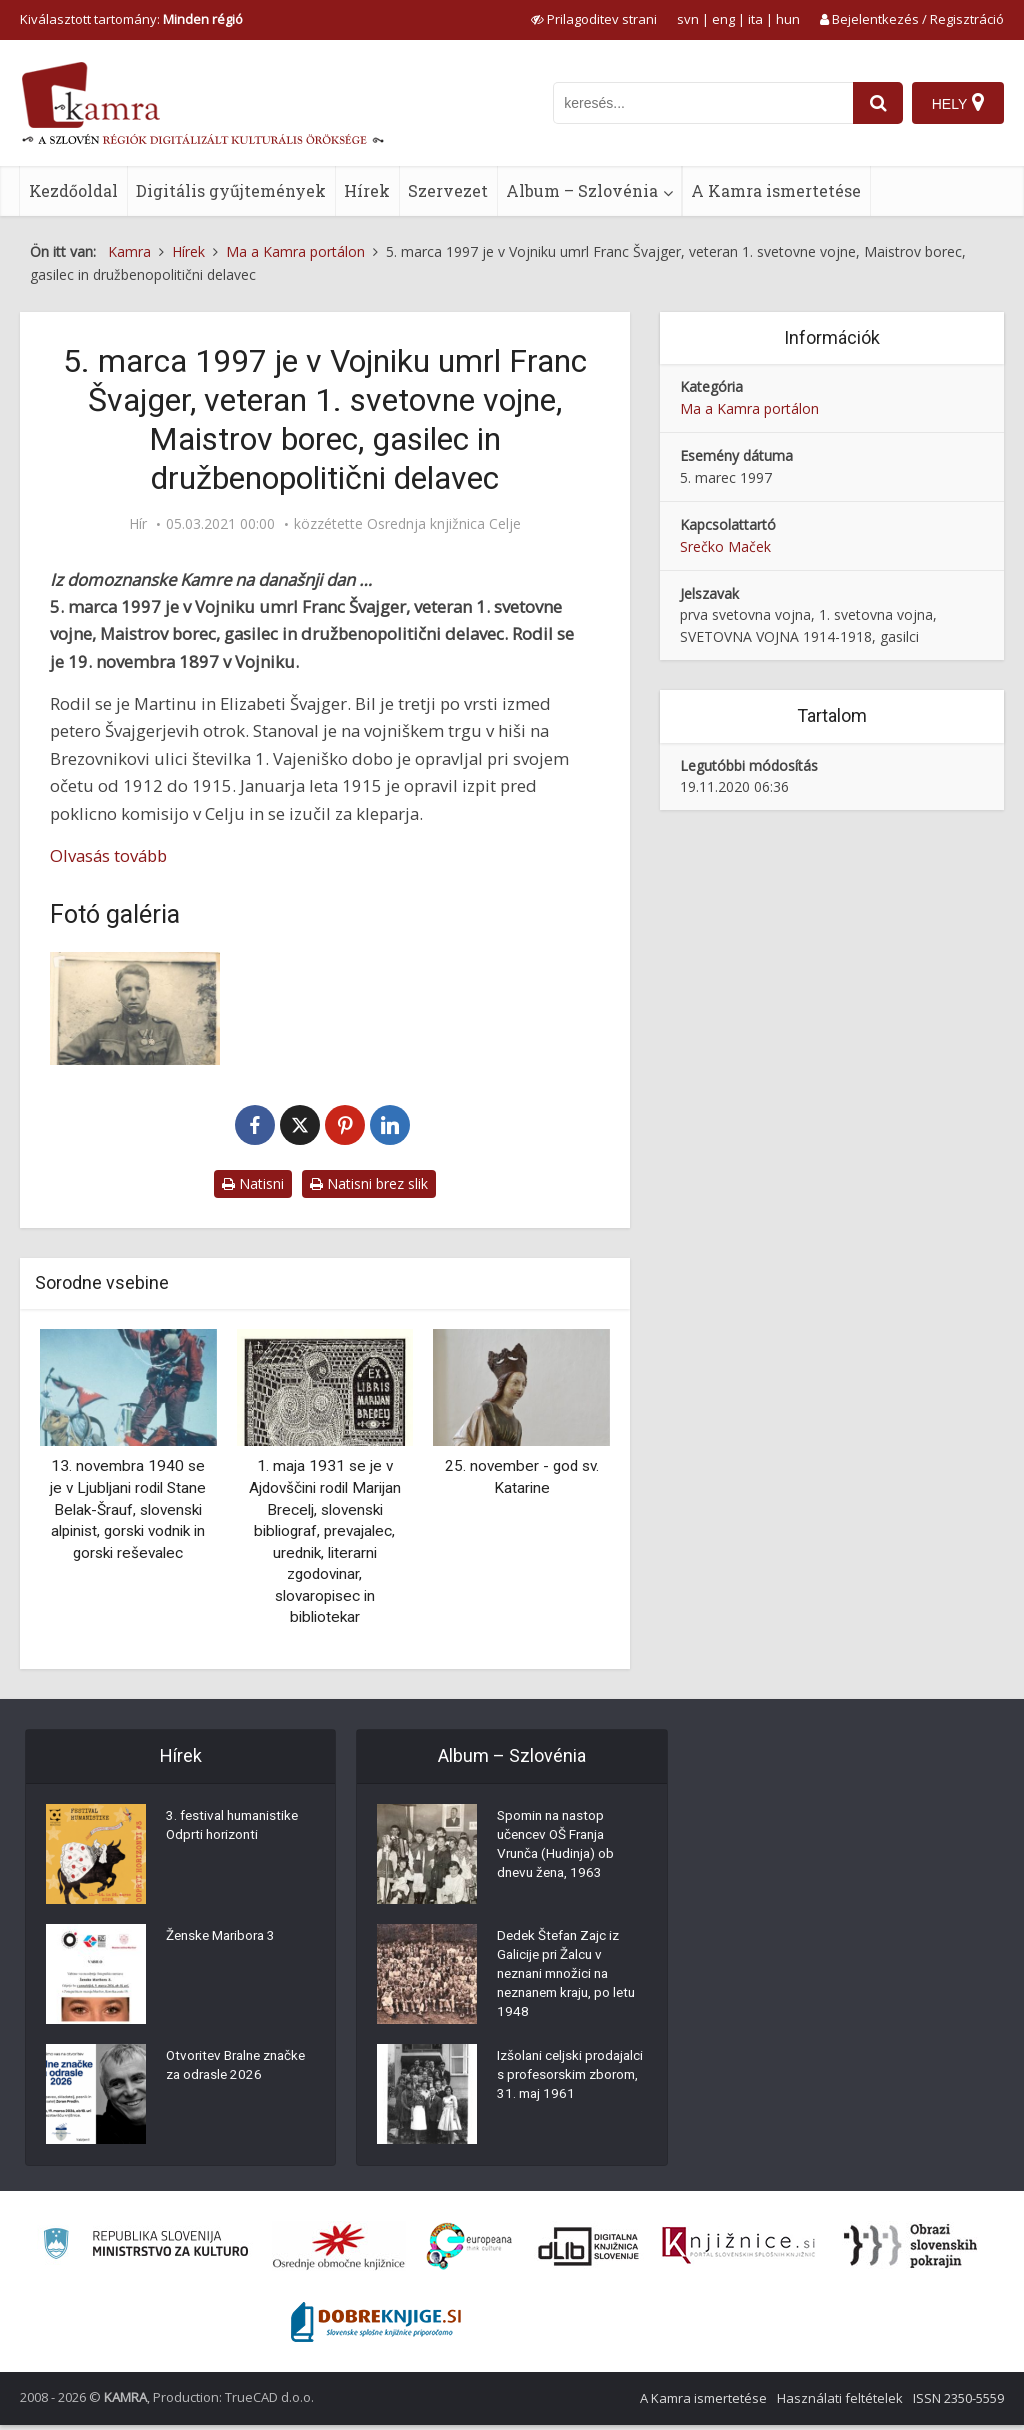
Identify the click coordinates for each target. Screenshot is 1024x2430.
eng (723, 19)
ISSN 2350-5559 (958, 2403)
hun (788, 19)
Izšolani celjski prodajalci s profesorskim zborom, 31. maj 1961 (567, 2094)
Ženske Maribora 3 (224, 1939)
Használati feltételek (840, 2403)
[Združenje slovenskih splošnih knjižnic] (738, 2251)
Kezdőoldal (73, 190)
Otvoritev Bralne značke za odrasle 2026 (223, 2079)
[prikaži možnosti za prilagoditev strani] (594, 19)
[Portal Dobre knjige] (376, 2327)
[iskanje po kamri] (701, 103)
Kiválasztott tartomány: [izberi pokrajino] (131, 19)
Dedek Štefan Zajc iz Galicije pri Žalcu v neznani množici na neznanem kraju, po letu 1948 (562, 1979)
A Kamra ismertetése (776, 190)
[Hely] (957, 103)
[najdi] (876, 103)
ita (755, 19)
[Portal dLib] (589, 2251)
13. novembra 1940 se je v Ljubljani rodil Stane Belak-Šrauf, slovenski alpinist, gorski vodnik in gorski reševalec (128, 1509)
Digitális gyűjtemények (231, 190)
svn (688, 19)
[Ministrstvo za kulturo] (145, 2251)
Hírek (367, 190)
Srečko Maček (725, 546)
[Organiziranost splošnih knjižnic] (339, 2251)
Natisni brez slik (369, 1183)
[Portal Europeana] (469, 2251)
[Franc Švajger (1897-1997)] (135, 1008)
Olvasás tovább (108, 855)
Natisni (253, 1183)
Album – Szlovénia (582, 190)
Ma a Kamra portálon (749, 408)
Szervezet (448, 190)
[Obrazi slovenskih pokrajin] (910, 2251)
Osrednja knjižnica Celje (444, 524)
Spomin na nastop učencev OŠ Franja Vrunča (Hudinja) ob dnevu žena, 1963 (559, 1849)
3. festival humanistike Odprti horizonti (237, 1829)
